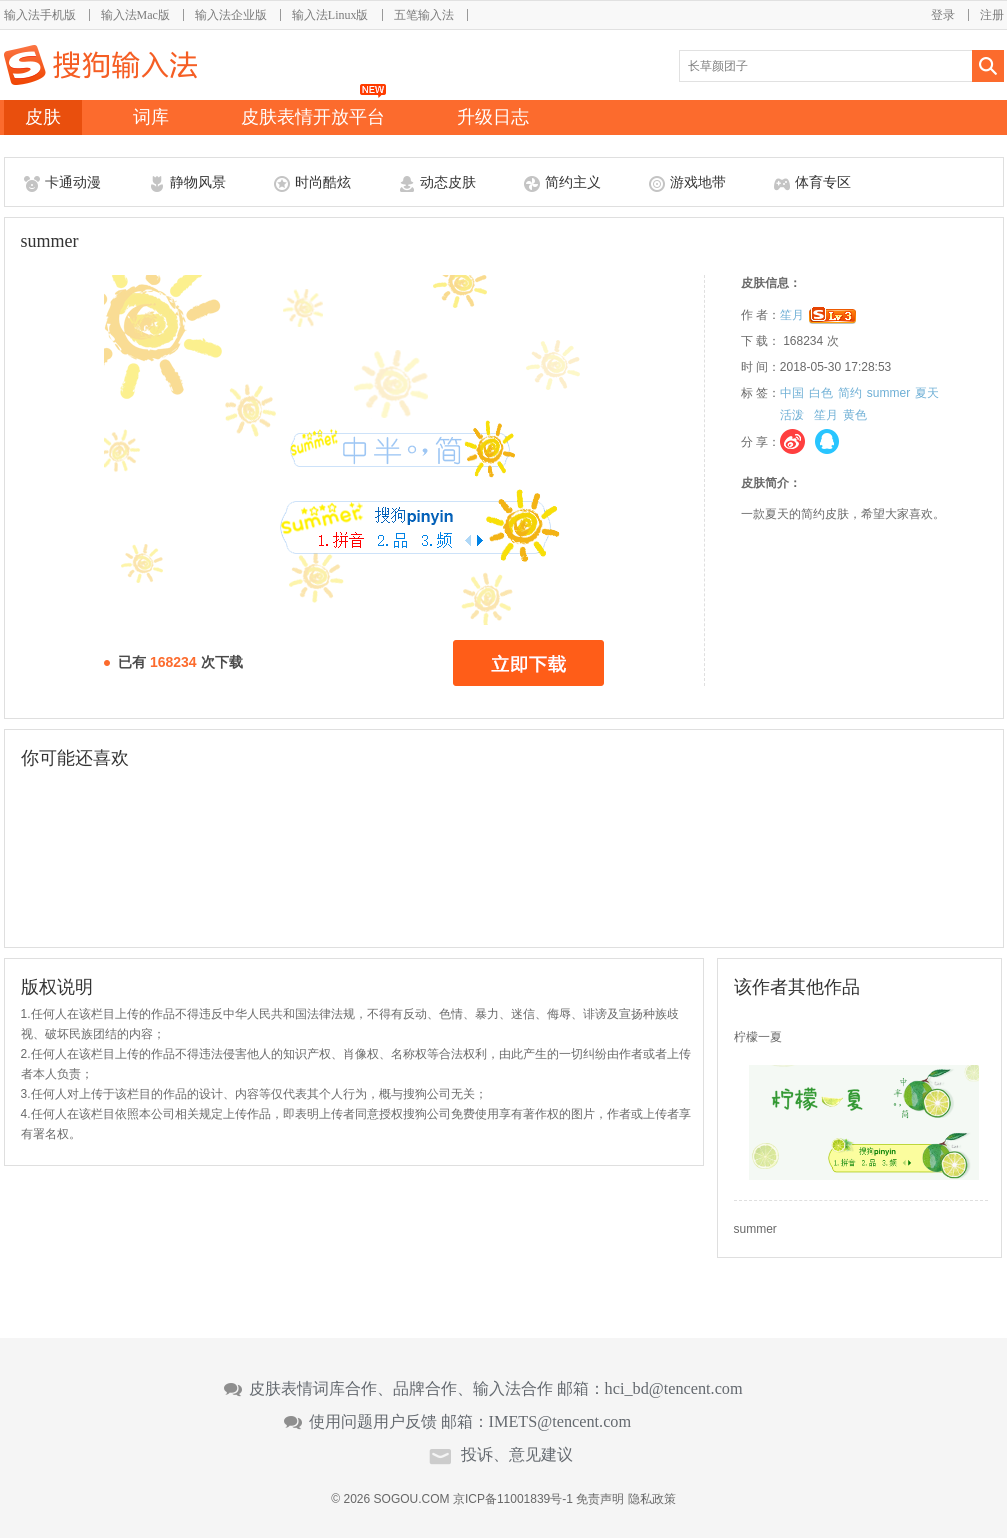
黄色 (855, 415)
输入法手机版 (40, 15)
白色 (821, 393)
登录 (943, 15)
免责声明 (600, 1499)
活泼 (792, 415)
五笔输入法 (424, 15)
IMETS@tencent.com (560, 1422)
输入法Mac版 (135, 15)
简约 (850, 393)
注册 (992, 15)
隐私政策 (652, 1499)
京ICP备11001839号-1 (513, 1499)
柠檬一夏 (758, 1037)
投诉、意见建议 (517, 1455)
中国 (792, 393)
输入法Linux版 (330, 15)
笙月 (792, 315)
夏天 (927, 393)
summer (888, 393)
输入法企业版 (231, 15)
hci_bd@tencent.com (674, 1389)
